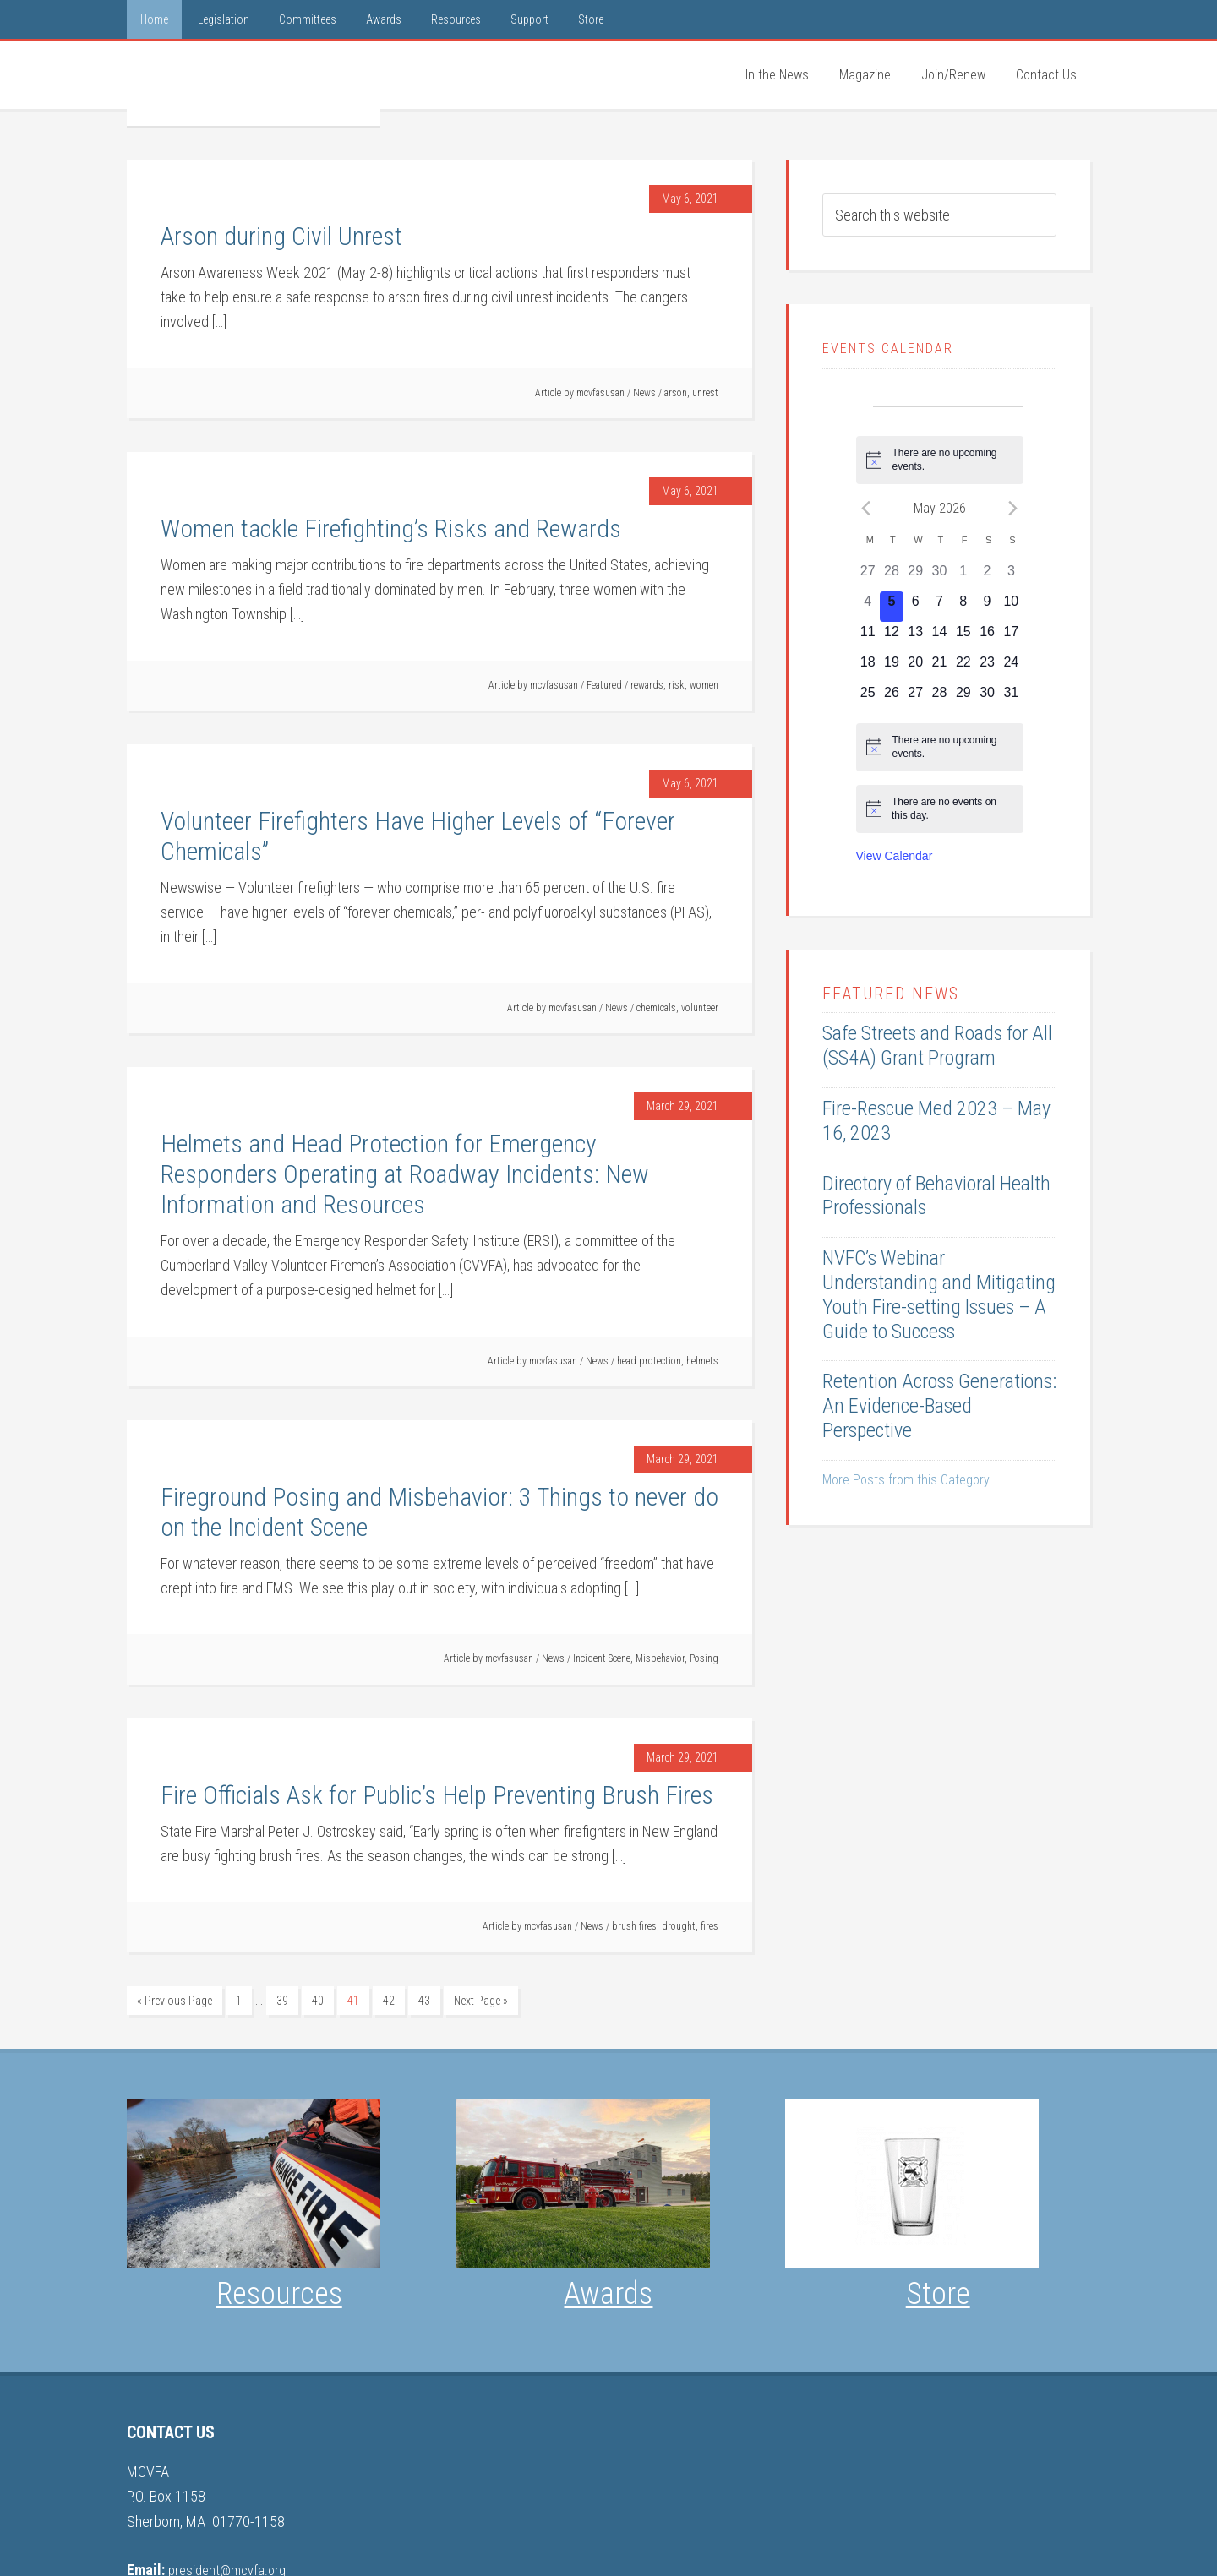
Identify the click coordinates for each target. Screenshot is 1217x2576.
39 (282, 2000)
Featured (604, 685)
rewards (646, 685)
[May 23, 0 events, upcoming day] (987, 667)
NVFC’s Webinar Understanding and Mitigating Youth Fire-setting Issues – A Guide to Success (939, 1294)
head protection (649, 1361)
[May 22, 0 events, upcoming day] (963, 667)
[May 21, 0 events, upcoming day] (939, 667)
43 (424, 2000)
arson (675, 393)
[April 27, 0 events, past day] (868, 576)
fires (709, 1926)
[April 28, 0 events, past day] (891, 576)
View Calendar (894, 856)
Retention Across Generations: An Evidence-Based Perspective (939, 1406)
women (704, 685)
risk (677, 685)
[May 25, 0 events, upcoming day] (868, 698)
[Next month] (1013, 508)
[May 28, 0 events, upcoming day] (939, 698)
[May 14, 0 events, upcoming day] (939, 637)
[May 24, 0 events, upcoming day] (1011, 667)
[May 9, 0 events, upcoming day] (987, 606)
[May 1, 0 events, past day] (963, 576)
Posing (704, 1658)
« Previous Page (174, 2000)
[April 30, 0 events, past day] (939, 576)
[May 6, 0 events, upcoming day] (915, 606)
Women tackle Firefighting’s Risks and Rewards (391, 528)
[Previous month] (866, 508)
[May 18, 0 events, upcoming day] (868, 667)
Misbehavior (660, 1658)
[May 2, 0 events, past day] (987, 576)
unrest (705, 393)
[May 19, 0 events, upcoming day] (891, 667)
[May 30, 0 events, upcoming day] (987, 698)
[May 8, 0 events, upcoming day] (963, 606)
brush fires (634, 1926)
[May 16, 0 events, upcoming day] (987, 637)
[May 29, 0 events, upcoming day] (963, 698)
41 (353, 2000)
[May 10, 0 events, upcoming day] (1011, 606)
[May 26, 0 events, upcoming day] (891, 698)
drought (679, 1926)
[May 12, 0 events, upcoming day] (891, 637)
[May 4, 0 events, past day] (868, 606)
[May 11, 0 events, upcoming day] (868, 637)
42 (389, 2000)
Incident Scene (601, 1658)
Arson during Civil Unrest (281, 236)
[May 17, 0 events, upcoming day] (1011, 637)
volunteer (699, 1008)
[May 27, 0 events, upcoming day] (915, 698)
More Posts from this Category (906, 1480)
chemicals (656, 1008)
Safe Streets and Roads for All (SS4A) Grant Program (937, 1045)
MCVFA (253, 83)
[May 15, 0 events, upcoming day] (963, 637)
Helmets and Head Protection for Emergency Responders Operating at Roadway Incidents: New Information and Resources (405, 1174)
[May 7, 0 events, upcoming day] (939, 606)
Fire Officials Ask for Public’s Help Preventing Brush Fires (437, 1795)
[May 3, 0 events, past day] (1011, 576)
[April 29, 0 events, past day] (915, 576)
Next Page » (481, 2000)
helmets (702, 1361)
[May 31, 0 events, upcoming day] (1011, 698)
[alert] (939, 460)
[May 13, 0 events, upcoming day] (915, 637)
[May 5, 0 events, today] (891, 606)
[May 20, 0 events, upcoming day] (915, 667)
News (644, 393)
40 (318, 2000)
